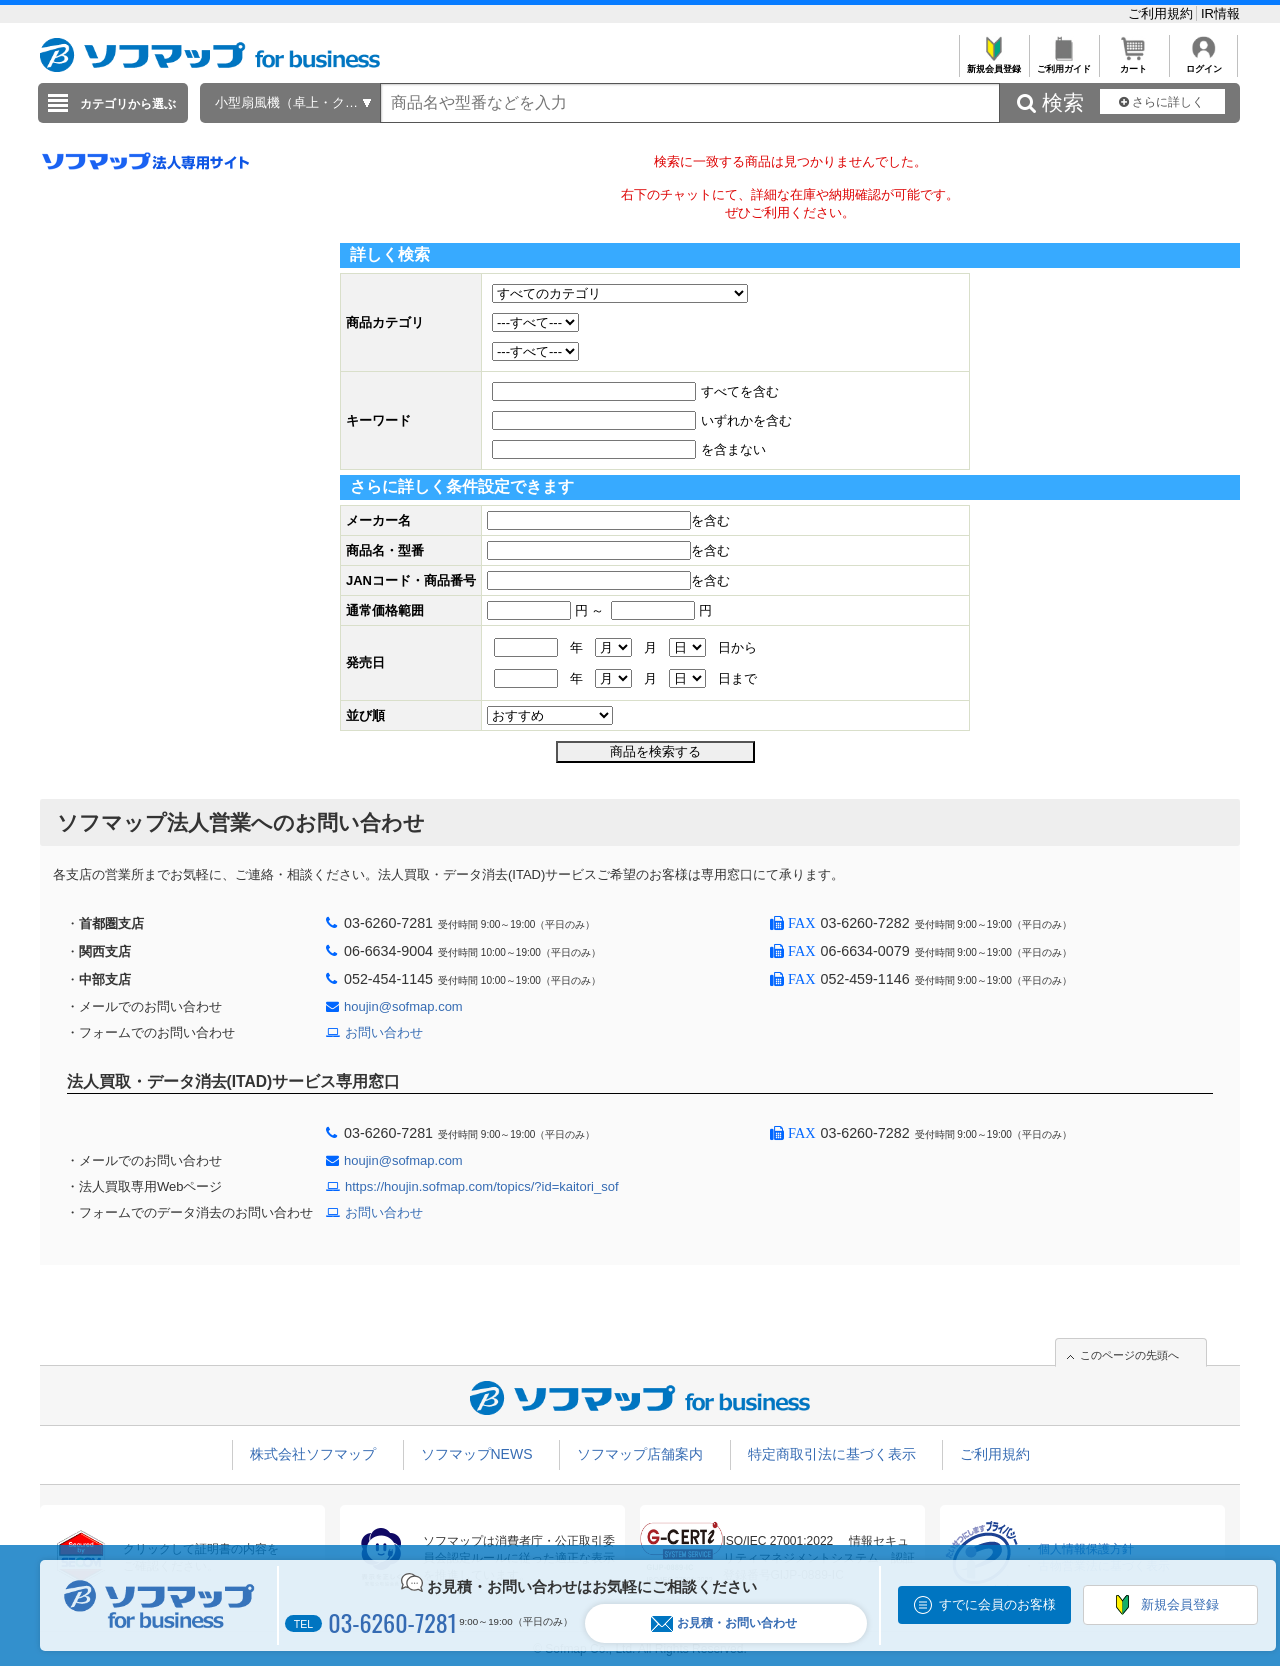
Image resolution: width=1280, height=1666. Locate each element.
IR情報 (1220, 13)
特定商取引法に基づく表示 (832, 1454)
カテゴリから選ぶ (128, 104)
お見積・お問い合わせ (724, 1623)
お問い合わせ (384, 1032)
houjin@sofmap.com (403, 1006)
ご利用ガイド (1063, 63)
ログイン (1203, 63)
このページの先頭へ (1129, 1355)
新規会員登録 (993, 63)
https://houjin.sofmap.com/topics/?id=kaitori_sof (482, 1186)
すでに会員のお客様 (997, 1604)
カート (1133, 63)
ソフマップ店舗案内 (640, 1454)
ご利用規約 (1162, 13)
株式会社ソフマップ (313, 1454)
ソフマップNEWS (477, 1454)
